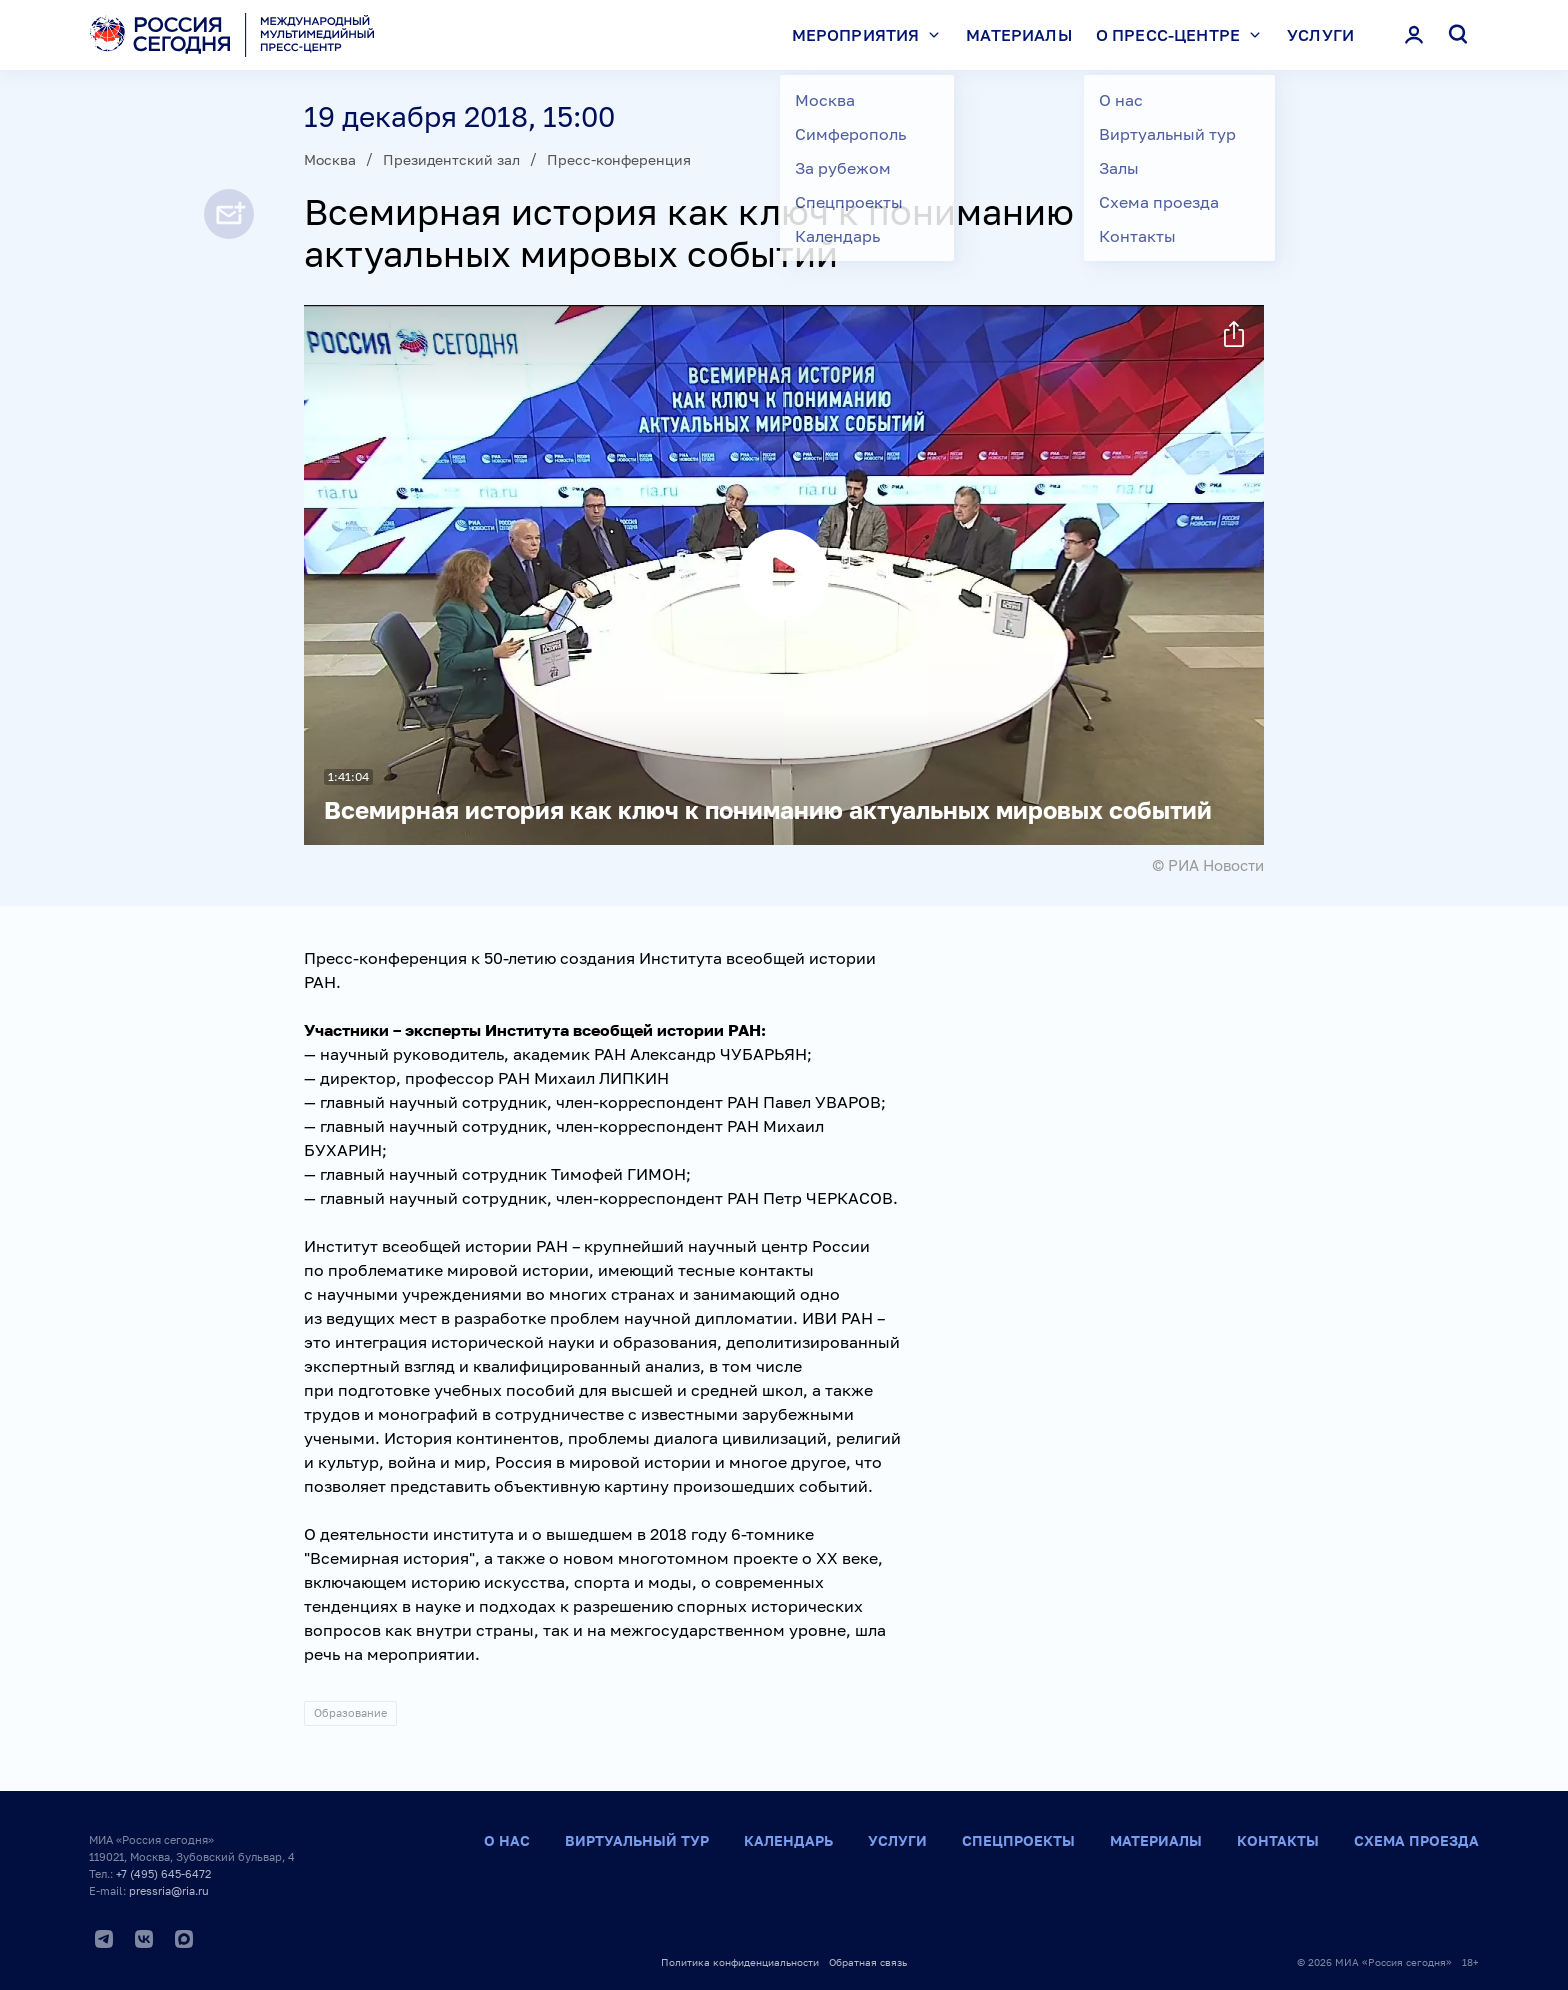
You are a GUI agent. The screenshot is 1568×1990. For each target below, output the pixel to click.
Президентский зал (451, 159)
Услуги (1320, 35)
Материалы (1018, 35)
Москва (330, 159)
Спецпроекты (1018, 1840)
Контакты (1278, 1840)
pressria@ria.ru (169, 1890)
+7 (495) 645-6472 (163, 1873)
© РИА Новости (1208, 865)
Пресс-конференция (619, 159)
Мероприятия (871, 35)
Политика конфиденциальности (740, 1962)
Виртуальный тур (637, 1840)
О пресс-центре (1183, 35)
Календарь (788, 1840)
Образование (350, 1712)
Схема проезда (1416, 1840)
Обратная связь (868, 1962)
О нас (507, 1840)
